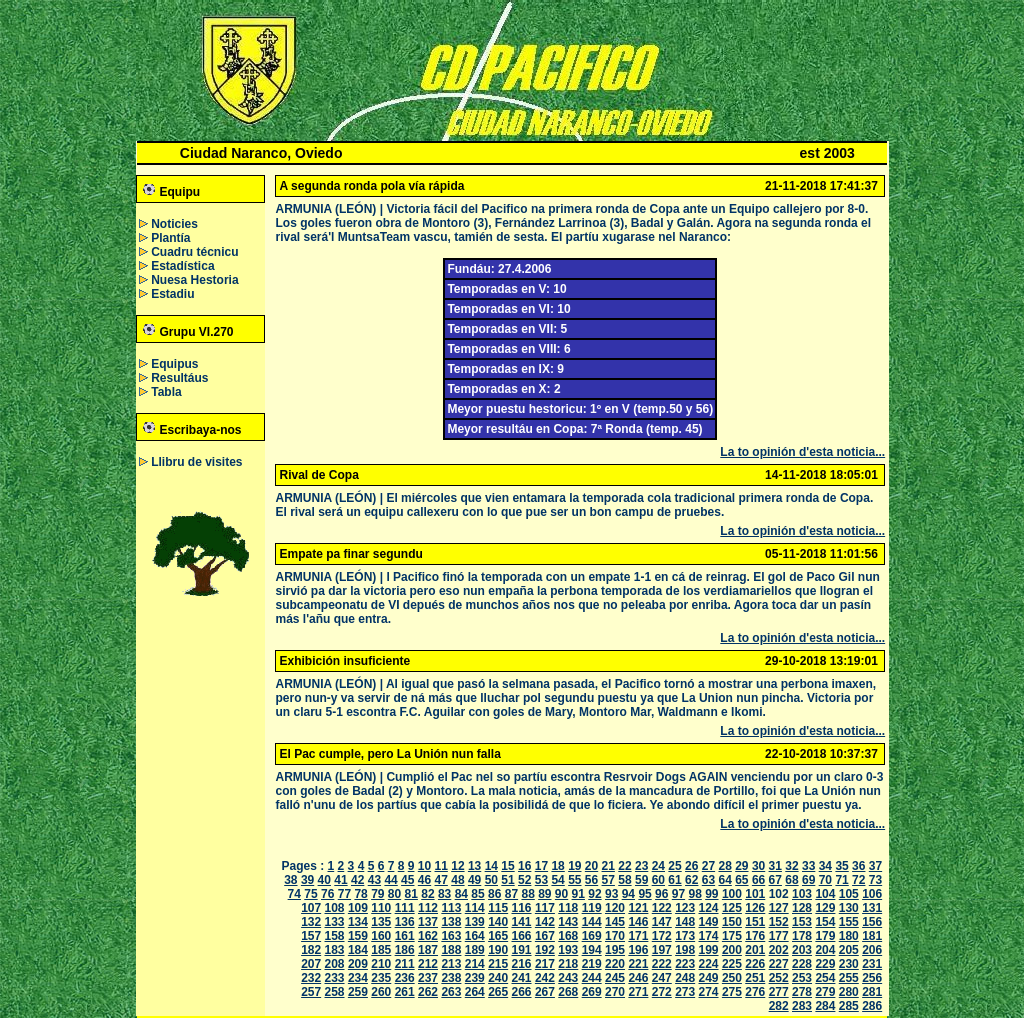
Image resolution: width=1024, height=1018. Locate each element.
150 (732, 922)
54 (557, 880)
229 (825, 964)
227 (779, 964)
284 (825, 1006)
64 (724, 880)
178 (802, 936)
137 (428, 922)
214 (475, 964)
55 (574, 880)
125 (732, 908)
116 (522, 908)
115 (498, 908)
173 (685, 936)
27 (708, 866)
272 (662, 992)
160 (381, 936)
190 (498, 950)
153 (802, 922)
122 (662, 908)
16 (524, 866)
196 (638, 950)
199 (709, 950)
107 (311, 908)
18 (557, 866)
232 (311, 978)
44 (390, 880)
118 (568, 908)
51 (507, 880)
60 (658, 880)
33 (808, 866)
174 (709, 936)
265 (498, 992)
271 (638, 992)
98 (694, 894)
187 (428, 950)
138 (451, 922)
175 (732, 936)
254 (825, 978)
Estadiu (172, 294)
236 (405, 978)
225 (732, 964)
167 (545, 936)
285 (849, 1006)
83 (444, 894)
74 (294, 894)
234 (358, 978)
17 (541, 866)
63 (708, 880)
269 (592, 992)
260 (381, 992)
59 (641, 880)
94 (628, 894)
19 (574, 866)
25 (674, 866)
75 (310, 894)
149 (709, 922)
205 (849, 950)
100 (732, 894)
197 (662, 950)
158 (335, 936)
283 (802, 1006)
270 (615, 992)
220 (615, 964)
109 (358, 908)
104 (825, 894)
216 (522, 964)
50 (491, 880)
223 (685, 964)
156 (872, 922)
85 (477, 894)
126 (755, 908)
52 (524, 880)
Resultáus (179, 378)
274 (709, 992)
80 (394, 894)
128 (802, 908)
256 (872, 978)
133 (335, 922)
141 (522, 922)
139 (475, 922)
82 (427, 894)
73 (875, 880)
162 (428, 936)
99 (711, 894)
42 (357, 880)
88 (527, 894)
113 (451, 908)
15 (507, 866)
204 (825, 950)
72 (858, 880)
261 (405, 992)
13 (474, 866)
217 (545, 964)
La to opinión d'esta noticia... (802, 452)
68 (791, 880)
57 (608, 880)
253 (802, 978)
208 (335, 964)
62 (691, 880)
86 (494, 894)
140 (498, 922)
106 (872, 894)
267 (545, 992)
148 (685, 922)
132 (311, 922)
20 (591, 866)
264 (475, 992)
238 (451, 978)
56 (591, 880)
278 (802, 992)
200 (732, 950)
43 (374, 880)
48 (457, 880)
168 (568, 936)
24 (658, 866)
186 (405, 950)
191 (522, 950)
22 (624, 866)
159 (358, 936)
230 (849, 964)
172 (662, 936)
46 (424, 880)
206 (872, 950)
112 (428, 908)
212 (428, 964)
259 (358, 992)
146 (638, 922)
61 (674, 880)
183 (335, 950)
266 (522, 992)
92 (594, 894)
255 (849, 978)
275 (732, 992)
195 (615, 950)
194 (592, 950)
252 (779, 978)
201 (755, 950)
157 (311, 936)
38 (290, 880)
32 (791, 866)
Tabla (166, 392)
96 (661, 894)
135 (381, 922)
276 (755, 992)
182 (311, 950)
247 (662, 978)
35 (841, 866)
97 (678, 894)
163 (451, 936)
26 (691, 866)
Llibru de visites (196, 462)
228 (802, 964)
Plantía (170, 238)
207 (311, 964)
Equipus (174, 364)
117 (545, 908)
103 (802, 894)
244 (592, 978)
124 (709, 908)
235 (381, 978)
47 (441, 880)
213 (451, 964)
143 (568, 922)
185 (381, 950)
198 (685, 950)
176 (755, 936)
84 (461, 894)
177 (779, 936)
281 (872, 992)
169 (592, 936)
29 (741, 866)
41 (340, 880)
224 (709, 964)
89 (544, 894)
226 (755, 964)
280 (849, 992)
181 (872, 936)
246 (638, 978)
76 (327, 894)
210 (381, 964)
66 (758, 880)
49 (474, 880)
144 (592, 922)
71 (841, 880)
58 (624, 880)
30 (758, 866)
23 (641, 866)
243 (568, 978)
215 (498, 964)
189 (475, 950)
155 (849, 922)
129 (825, 908)
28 (724, 866)
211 (405, 964)
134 (358, 922)
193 (568, 950)
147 (662, 922)
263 (451, 992)
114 (475, 908)
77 (344, 894)
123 (685, 908)
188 (451, 950)
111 (405, 908)
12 (457, 866)
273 (685, 992)
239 (475, 978)
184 (358, 950)
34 (825, 866)
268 (568, 992)
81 (411, 894)
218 (568, 964)
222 (662, 964)
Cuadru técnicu (194, 252)
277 (779, 992)
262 (428, 992)
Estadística (182, 266)
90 (561, 894)
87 (511, 894)
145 (615, 922)
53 (541, 880)
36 (858, 866)
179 (825, 936)
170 (615, 936)
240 (498, 978)
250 (732, 978)
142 (545, 922)
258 (335, 992)
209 (358, 964)
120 (615, 908)
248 (685, 978)
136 (405, 922)
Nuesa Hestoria (194, 280)
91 (578, 894)
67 (775, 880)
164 (475, 936)
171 (638, 936)
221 (638, 964)
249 (709, 978)
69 (808, 880)
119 (592, 908)
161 (405, 936)
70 (825, 880)
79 (377, 894)
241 (522, 978)
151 (755, 922)
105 (849, 894)
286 (872, 1006)
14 (491, 866)
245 (615, 978)
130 (849, 908)
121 (638, 908)
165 (498, 936)
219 (592, 964)
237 (428, 978)
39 (307, 880)
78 (360, 894)
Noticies (174, 224)
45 (407, 880)
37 (875, 866)
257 (311, 992)
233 (335, 978)
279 (825, 992)
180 (849, 936)
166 (522, 936)
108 (335, 908)
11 (441, 866)
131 (872, 908)
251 (755, 978)
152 (779, 922)
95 (644, 894)
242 (545, 978)
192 (545, 950)
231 (872, 964)
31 (775, 866)
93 (611, 894)
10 (424, 866)
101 (755, 894)
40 (324, 880)
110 (381, 908)
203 (802, 950)
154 (825, 922)
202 (779, 950)
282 (779, 1006)
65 (741, 880)
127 (779, 908)
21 (608, 866)
